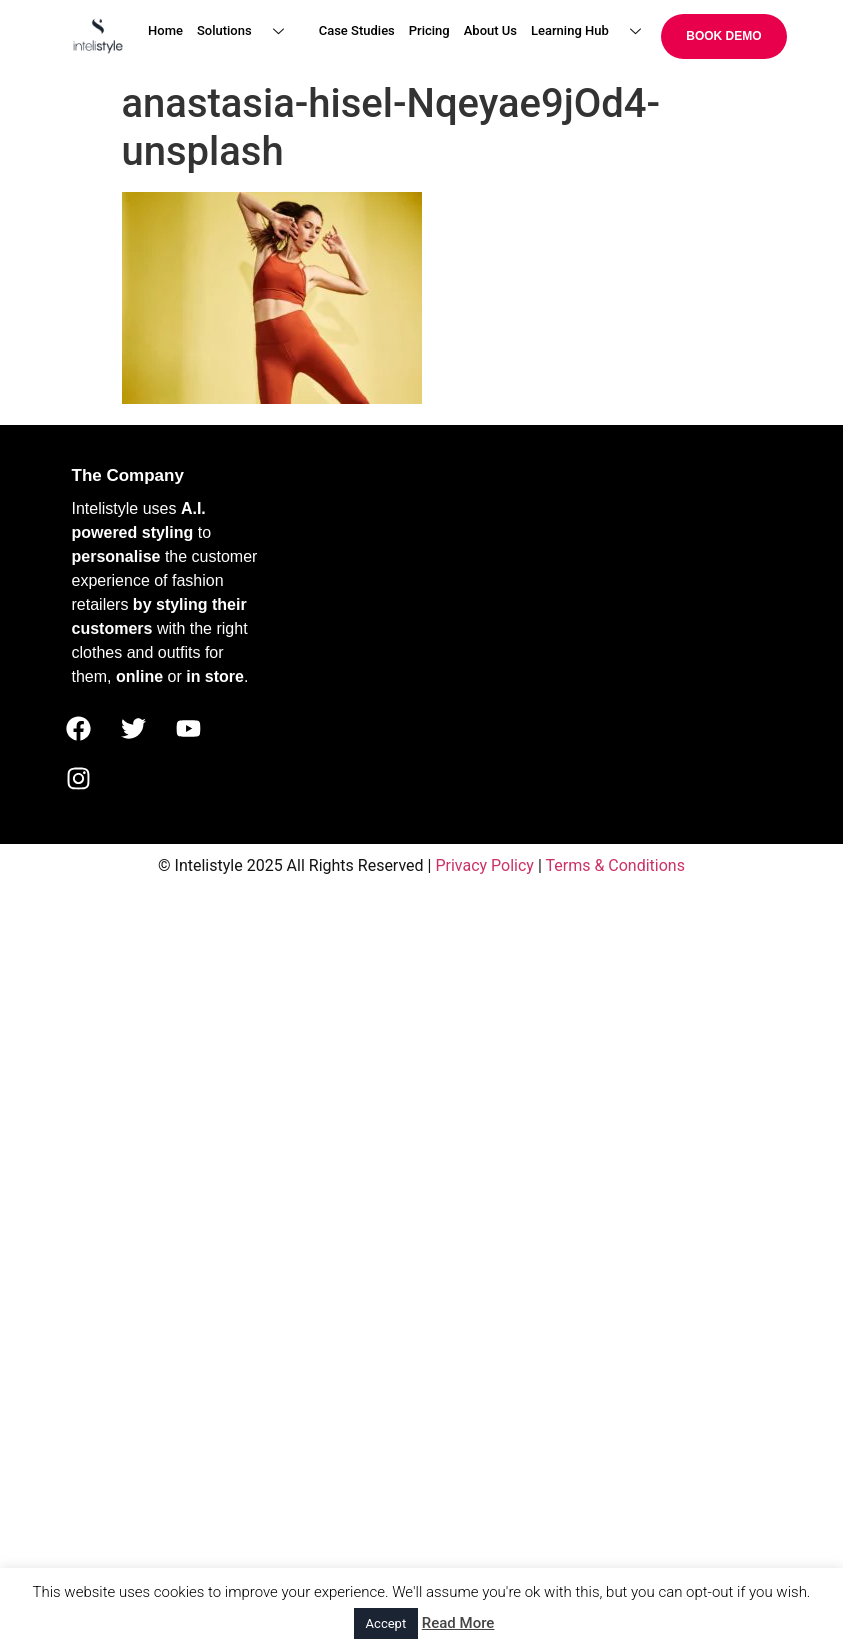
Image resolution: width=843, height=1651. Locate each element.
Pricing (429, 30)
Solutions (248, 31)
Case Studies (357, 30)
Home (165, 30)
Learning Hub (593, 31)
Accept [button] (386, 1623)
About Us (490, 30)
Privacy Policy (484, 865)
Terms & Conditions (615, 865)
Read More (458, 1623)
